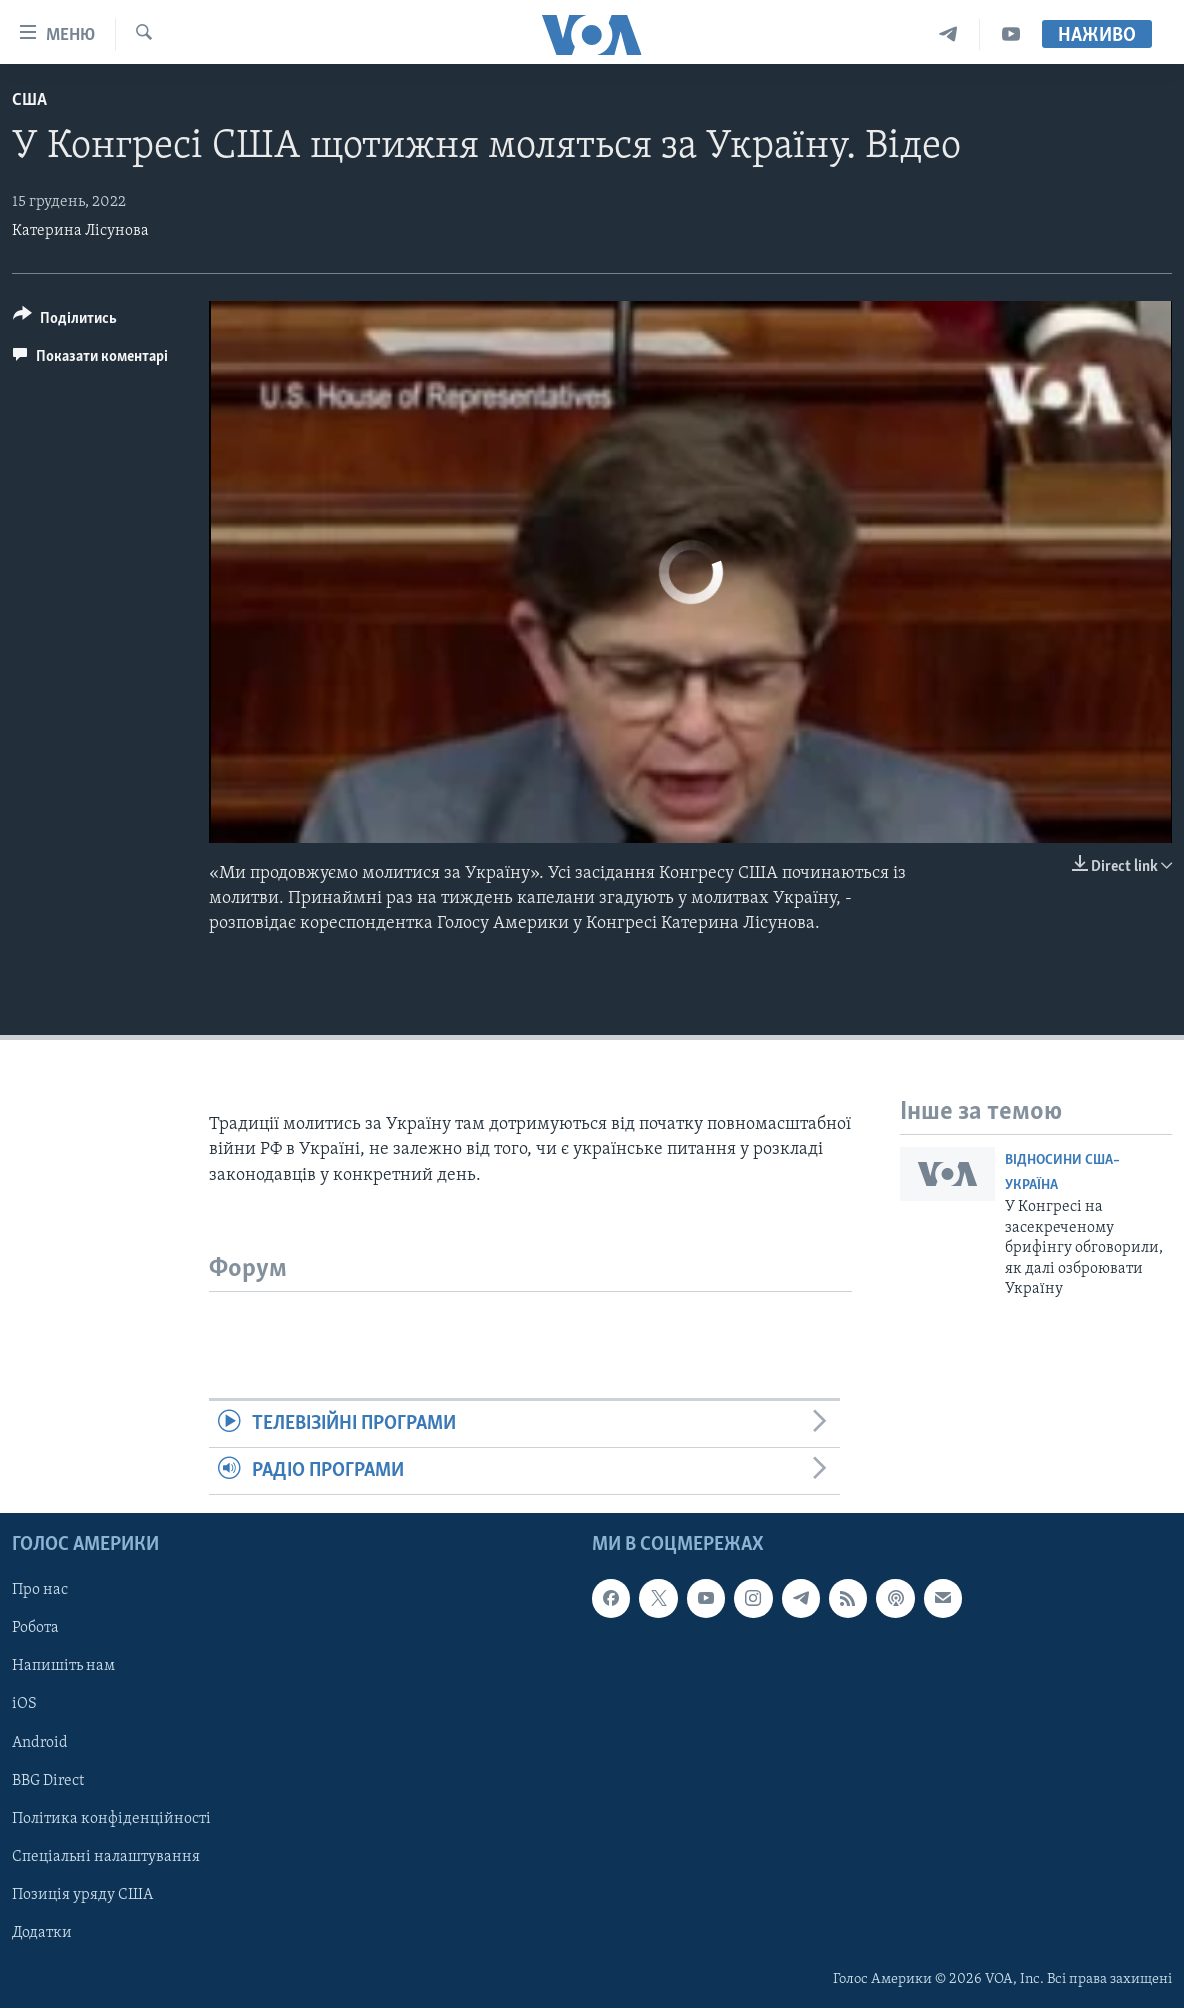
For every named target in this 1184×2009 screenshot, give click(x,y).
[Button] (65, 321)
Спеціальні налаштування (106, 1857)
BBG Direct (48, 1781)
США (29, 100)
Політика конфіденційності (111, 1819)
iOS (24, 1705)
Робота (35, 1629)
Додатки (42, 1933)
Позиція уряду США (82, 1895)
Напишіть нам (63, 1667)
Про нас (40, 1591)
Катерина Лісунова (80, 231)
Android (40, 1743)
